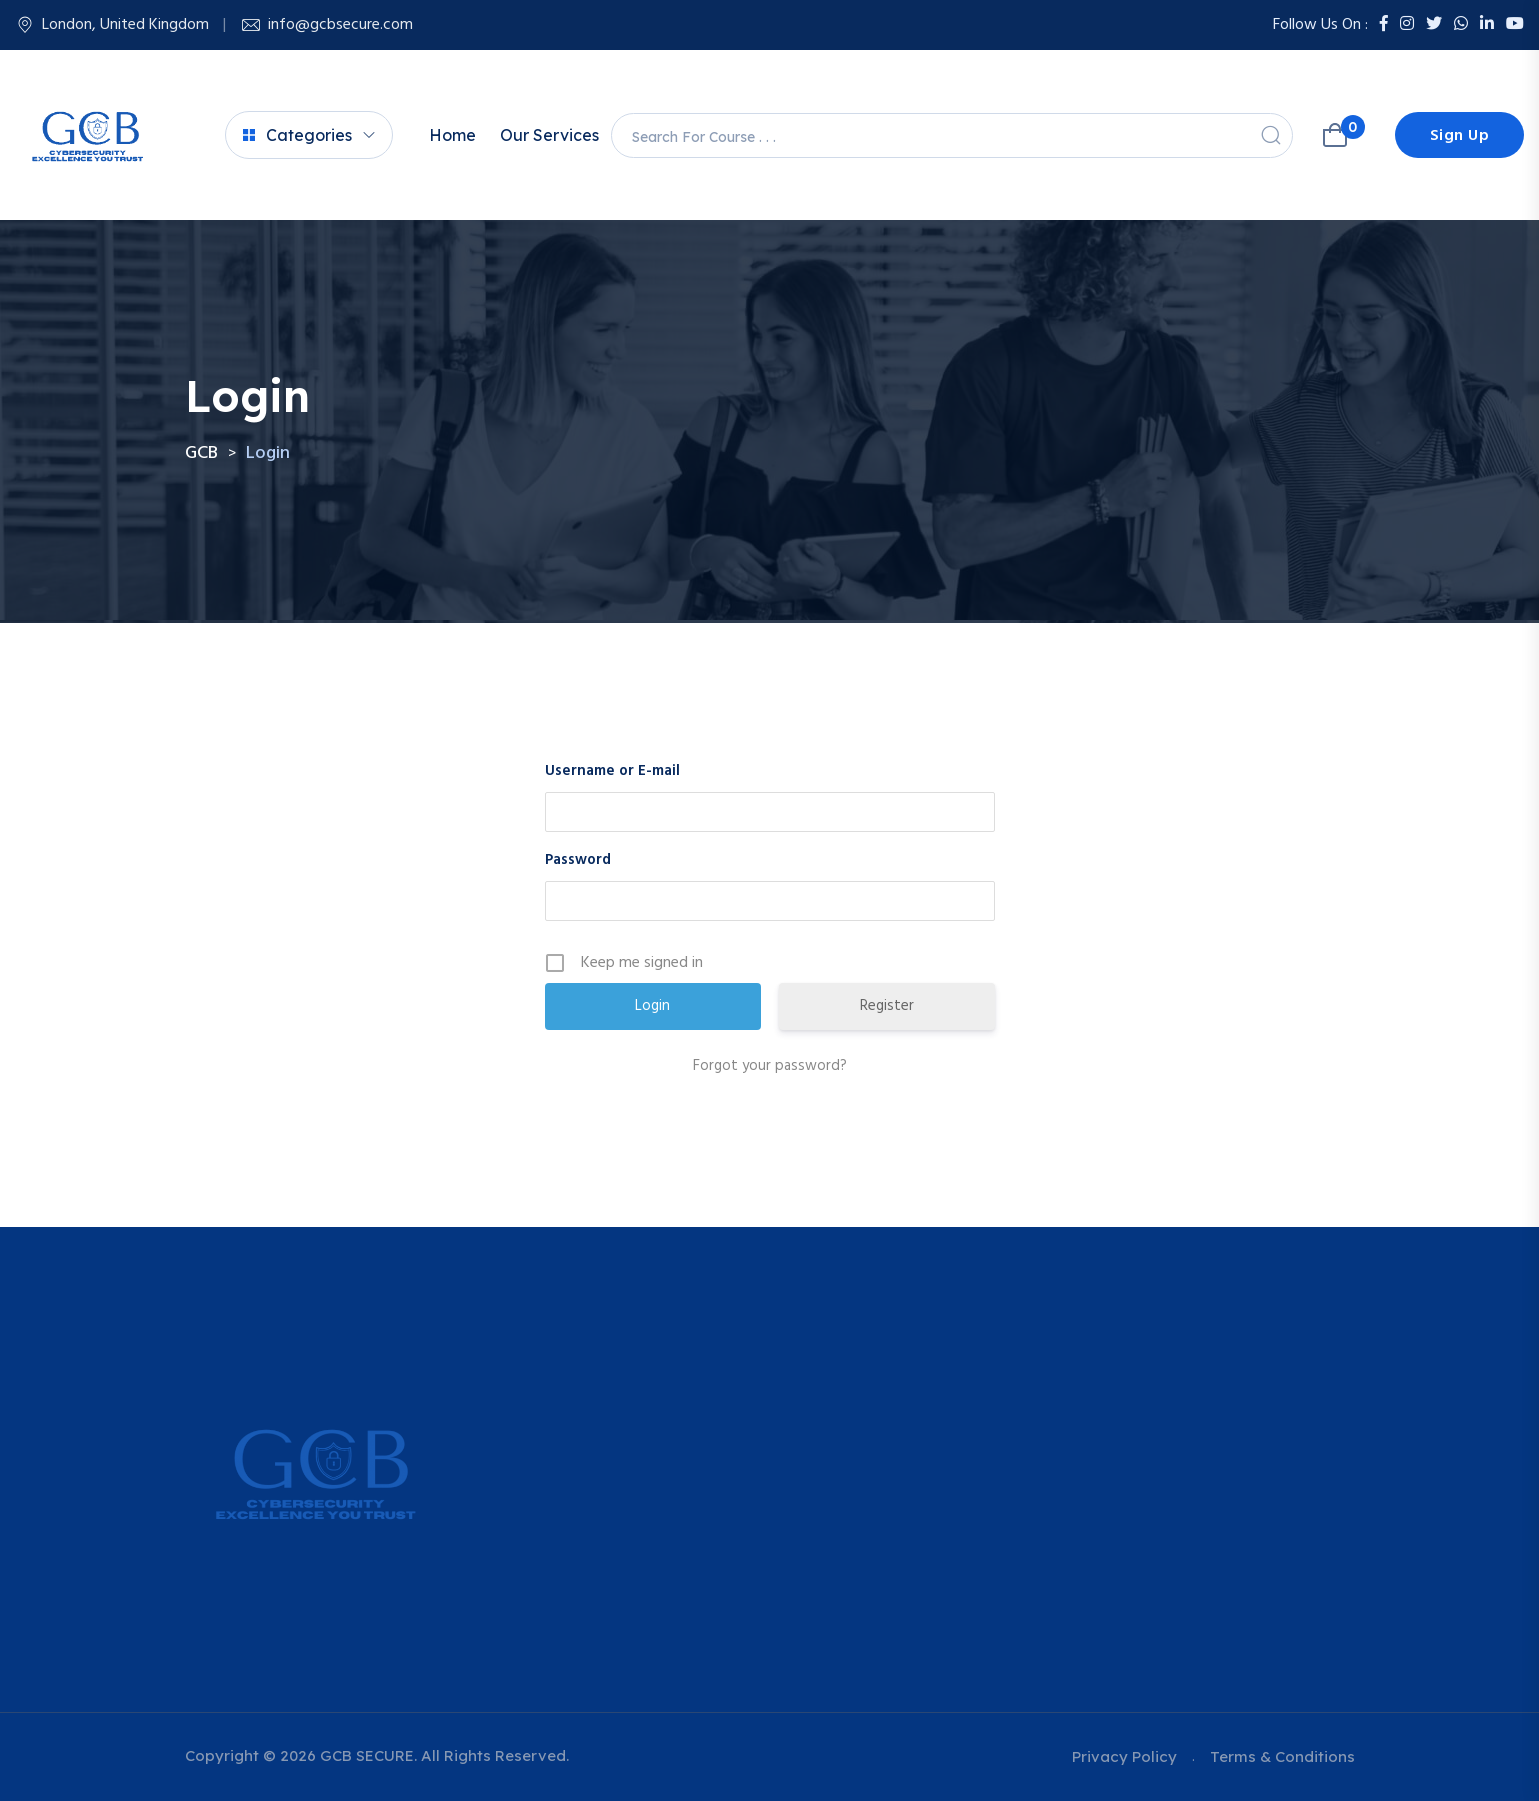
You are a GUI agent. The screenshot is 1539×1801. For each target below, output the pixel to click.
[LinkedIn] (1487, 25)
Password (578, 860)
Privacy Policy (1124, 1756)
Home (452, 135)
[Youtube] (1515, 25)
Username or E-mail (612, 771)
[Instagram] (1407, 25)
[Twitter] (1434, 25)
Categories (297, 135)
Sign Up (1460, 136)
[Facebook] (1384, 25)
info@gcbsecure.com (340, 25)
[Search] (1271, 135)
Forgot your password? (770, 1066)
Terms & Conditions (1282, 1756)
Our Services (549, 135)
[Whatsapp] (1461, 25)
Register (887, 1006)
